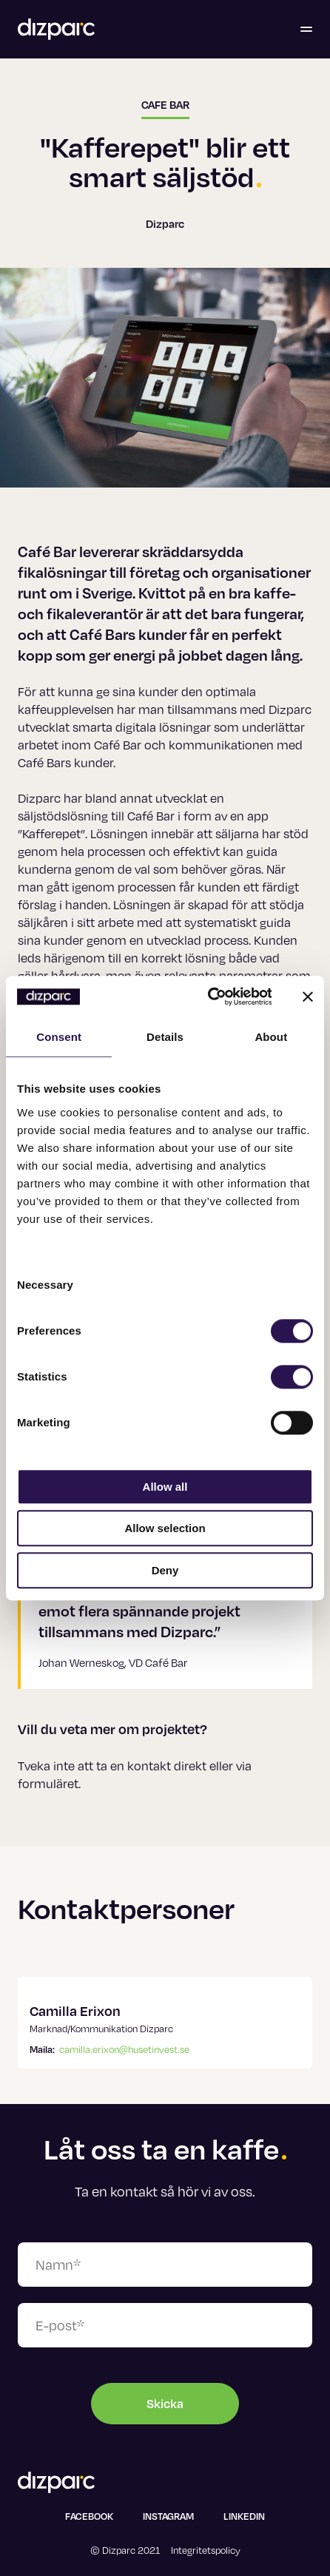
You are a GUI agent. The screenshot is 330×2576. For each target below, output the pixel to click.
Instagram (168, 2516)
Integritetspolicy (205, 2550)
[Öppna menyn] (306, 29)
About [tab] (271, 1037)
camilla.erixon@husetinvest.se (124, 2049)
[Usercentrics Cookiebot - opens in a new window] (208, 996)
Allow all (165, 1486)
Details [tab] (165, 1037)
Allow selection (164, 1528)
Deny (165, 1570)
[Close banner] (308, 996)
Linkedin (244, 2516)
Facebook (89, 2516)
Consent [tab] (58, 1037)
